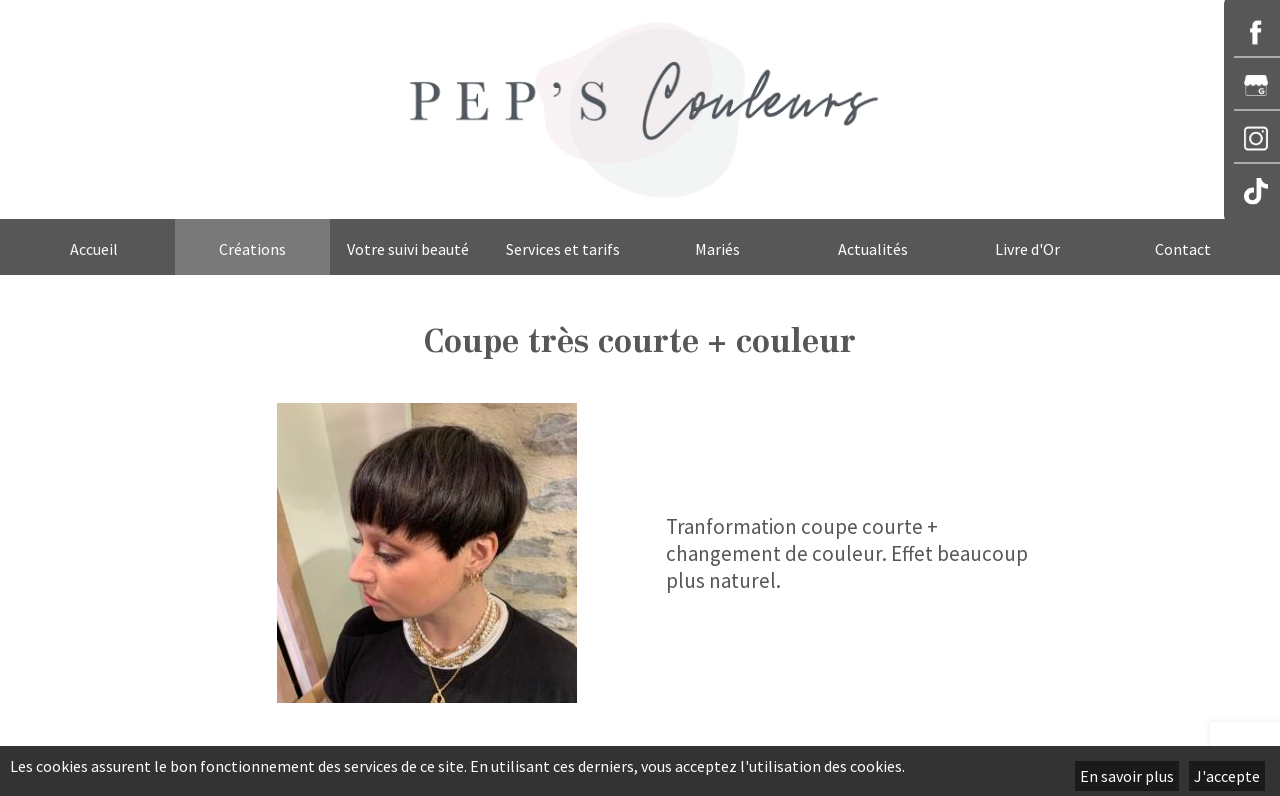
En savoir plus (1127, 776)
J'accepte (1227, 776)
